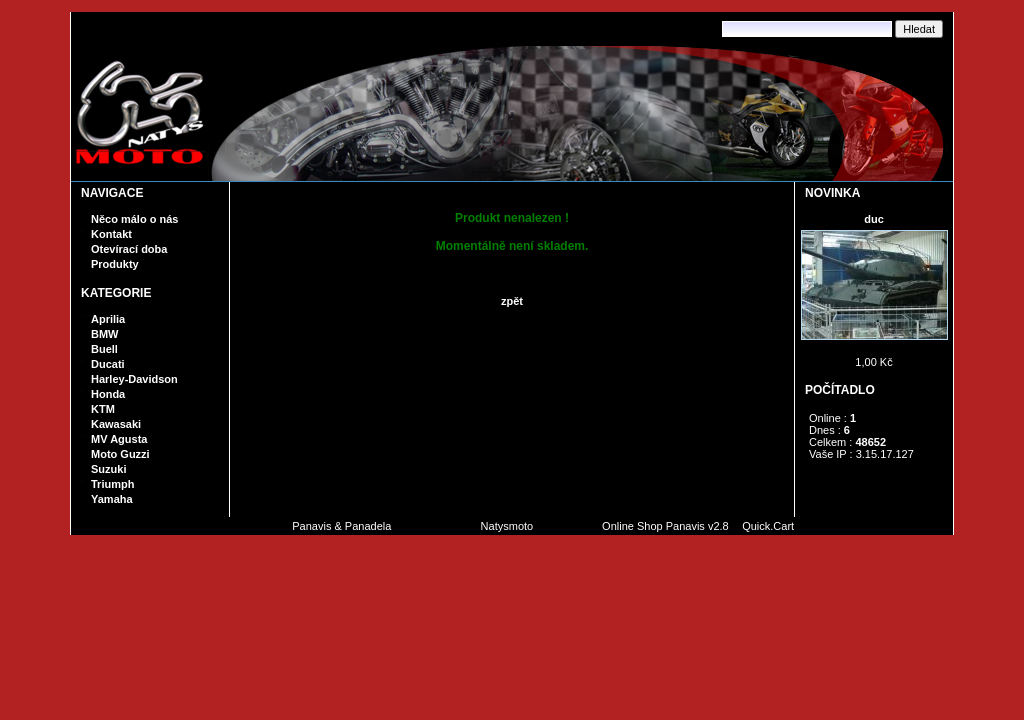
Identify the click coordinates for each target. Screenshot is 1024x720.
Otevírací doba (129, 249)
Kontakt (111, 234)
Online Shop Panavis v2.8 (665, 526)
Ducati (108, 364)
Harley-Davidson (134, 379)
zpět (512, 301)
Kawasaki (116, 424)
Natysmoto (507, 526)
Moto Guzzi (120, 454)
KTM (103, 409)
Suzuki (108, 469)
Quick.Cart (768, 526)
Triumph (112, 484)
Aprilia (108, 319)
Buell (104, 349)
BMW (105, 334)
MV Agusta (119, 439)
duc (874, 219)
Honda (108, 394)
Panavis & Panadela (343, 526)
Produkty (115, 264)
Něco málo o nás (134, 219)
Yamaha (112, 499)
